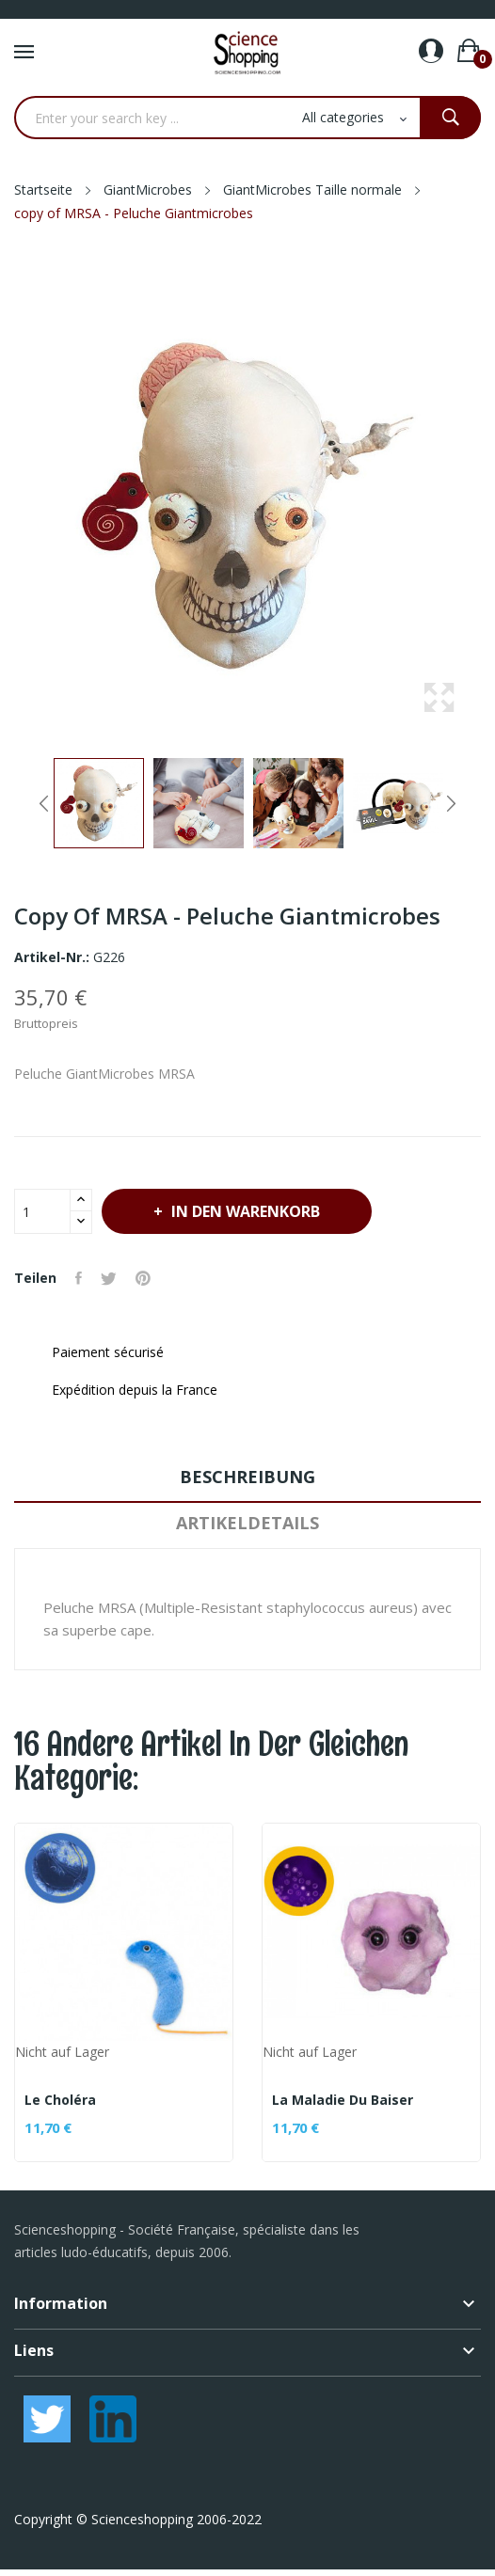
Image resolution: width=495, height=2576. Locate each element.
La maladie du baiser (342, 2100)
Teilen (78, 1278)
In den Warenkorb (244, 1211)
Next (450, 803)
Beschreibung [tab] (247, 1476)
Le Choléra (60, 2100)
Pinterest (143, 1278)
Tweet (108, 1278)
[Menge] (42, 1211)
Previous (44, 803)
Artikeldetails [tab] (247, 1522)
